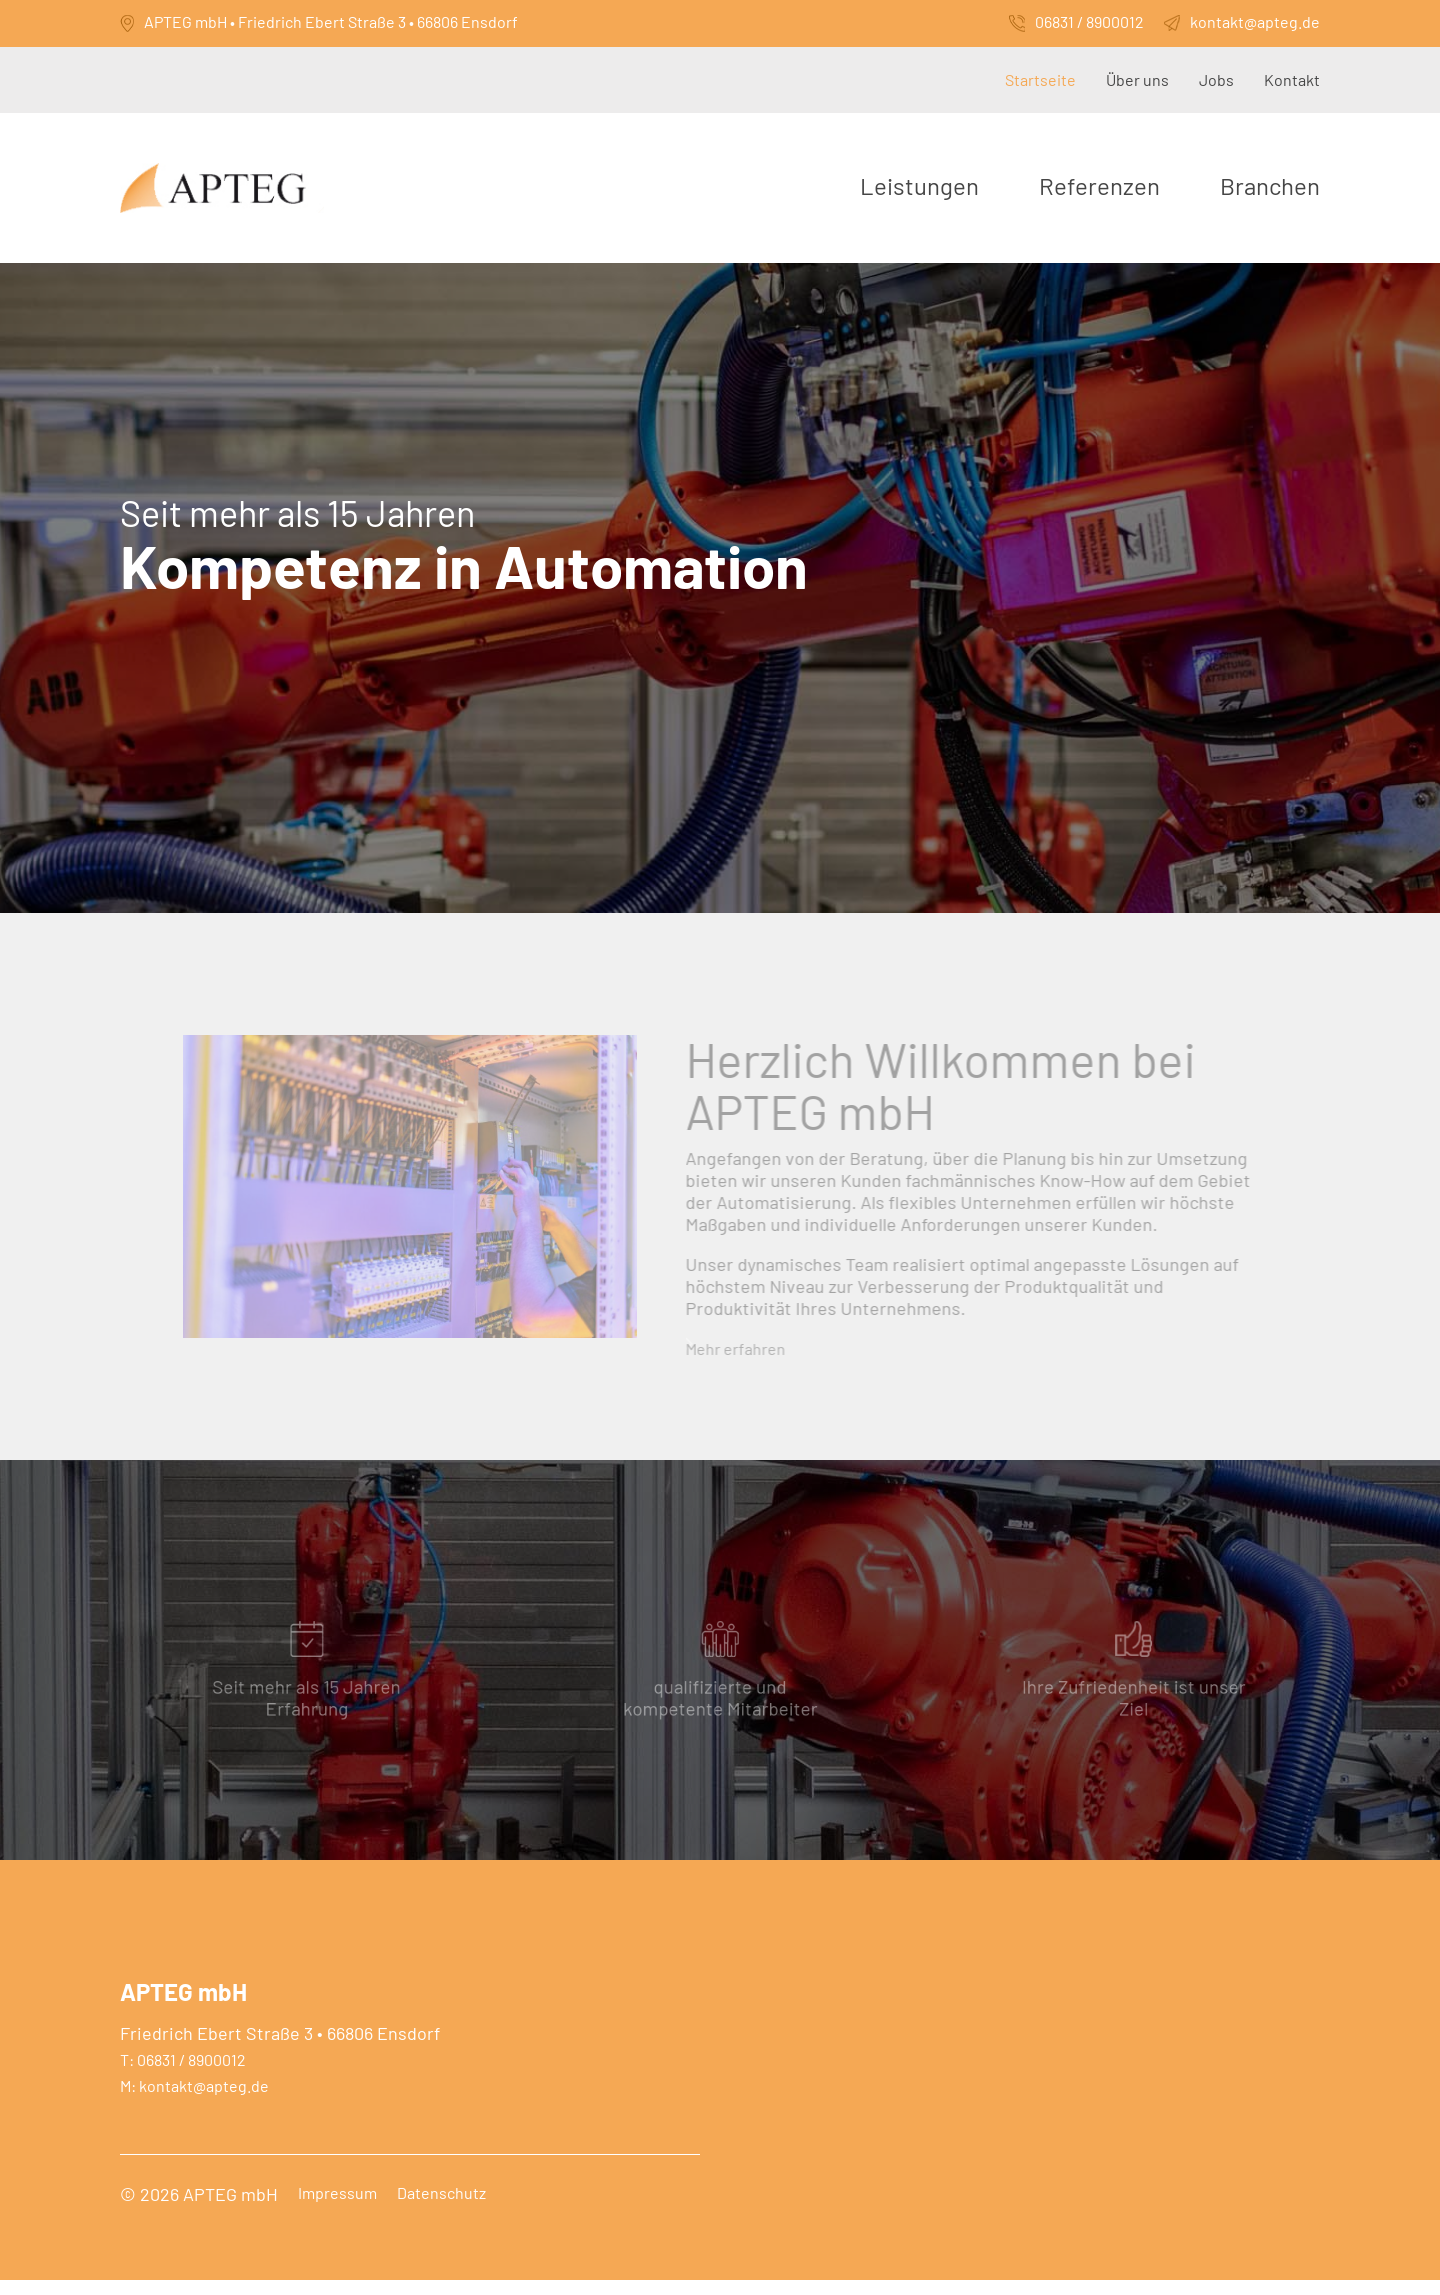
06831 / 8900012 (1089, 22)
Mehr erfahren (724, 1371)
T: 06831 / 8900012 (183, 2075)
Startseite (1040, 80)
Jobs (1216, 80)
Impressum (337, 2208)
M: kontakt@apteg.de (194, 2101)
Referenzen (1099, 185)
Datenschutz (441, 2208)
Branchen (1270, 185)
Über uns (1137, 80)
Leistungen (919, 185)
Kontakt (1292, 80)
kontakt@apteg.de (1255, 22)
